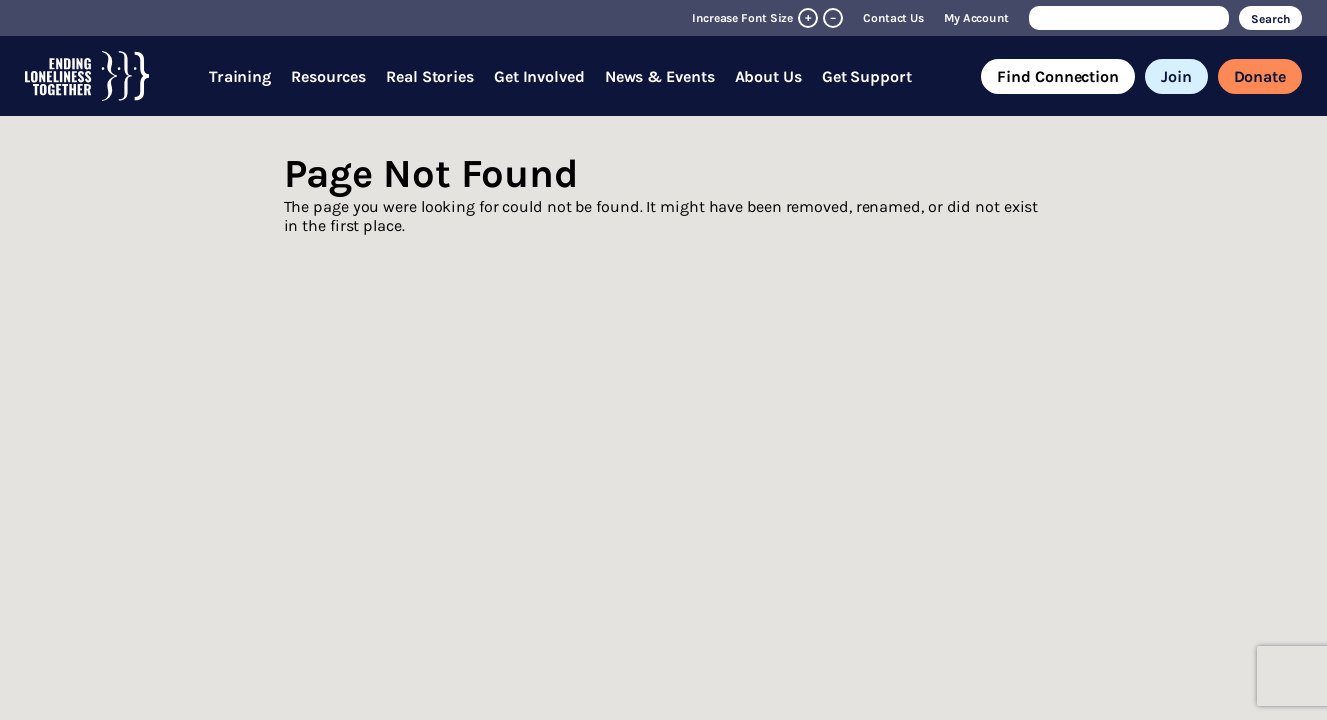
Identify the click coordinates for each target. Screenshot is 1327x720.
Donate (1260, 76)
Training (240, 76)
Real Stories (430, 76)
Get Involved (539, 76)
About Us (768, 76)
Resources (328, 76)
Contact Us (893, 18)
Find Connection (1058, 76)
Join (1176, 76)
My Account (976, 18)
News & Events (660, 76)
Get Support (867, 76)
